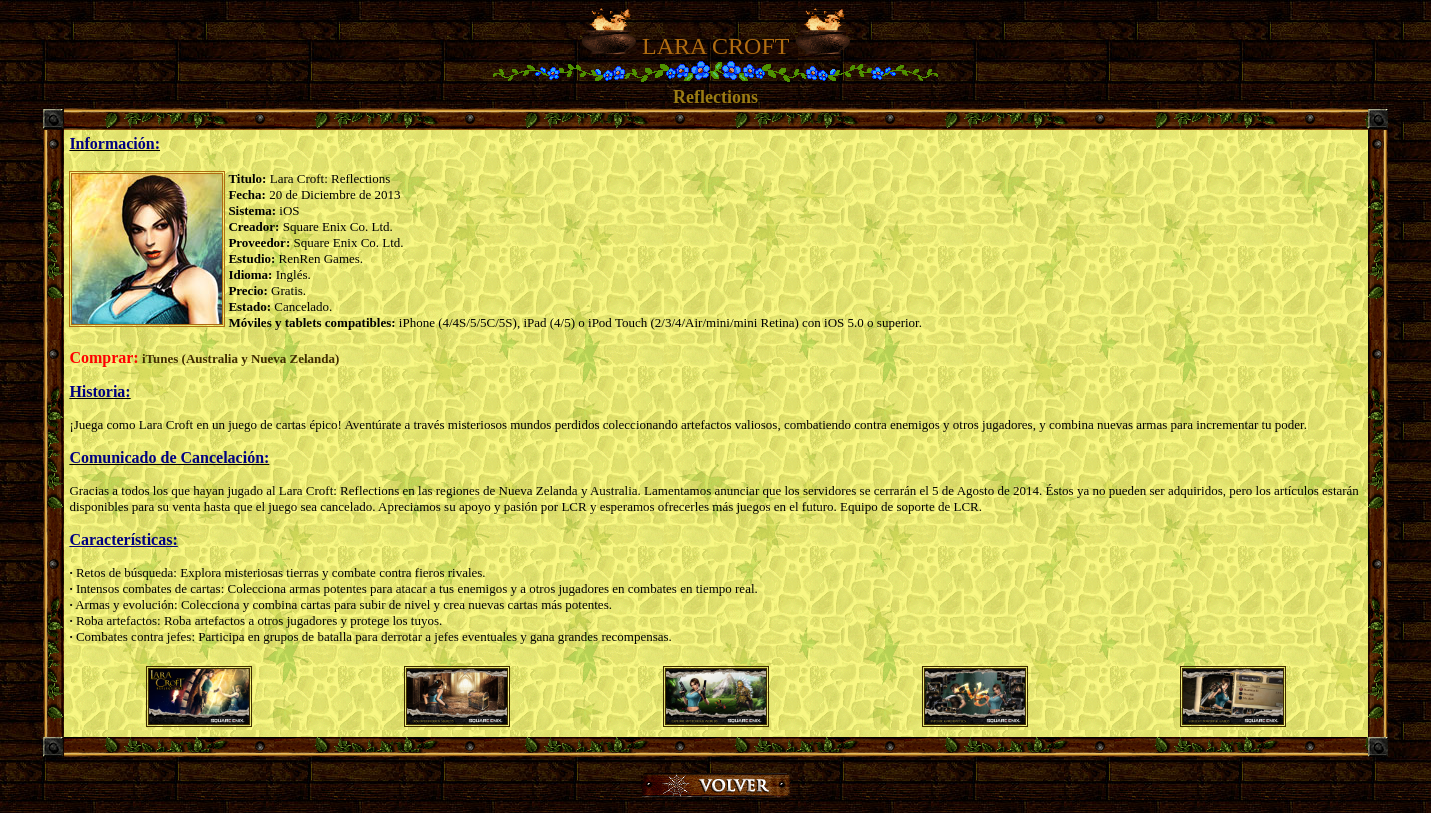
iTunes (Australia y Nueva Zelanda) (240, 358)
